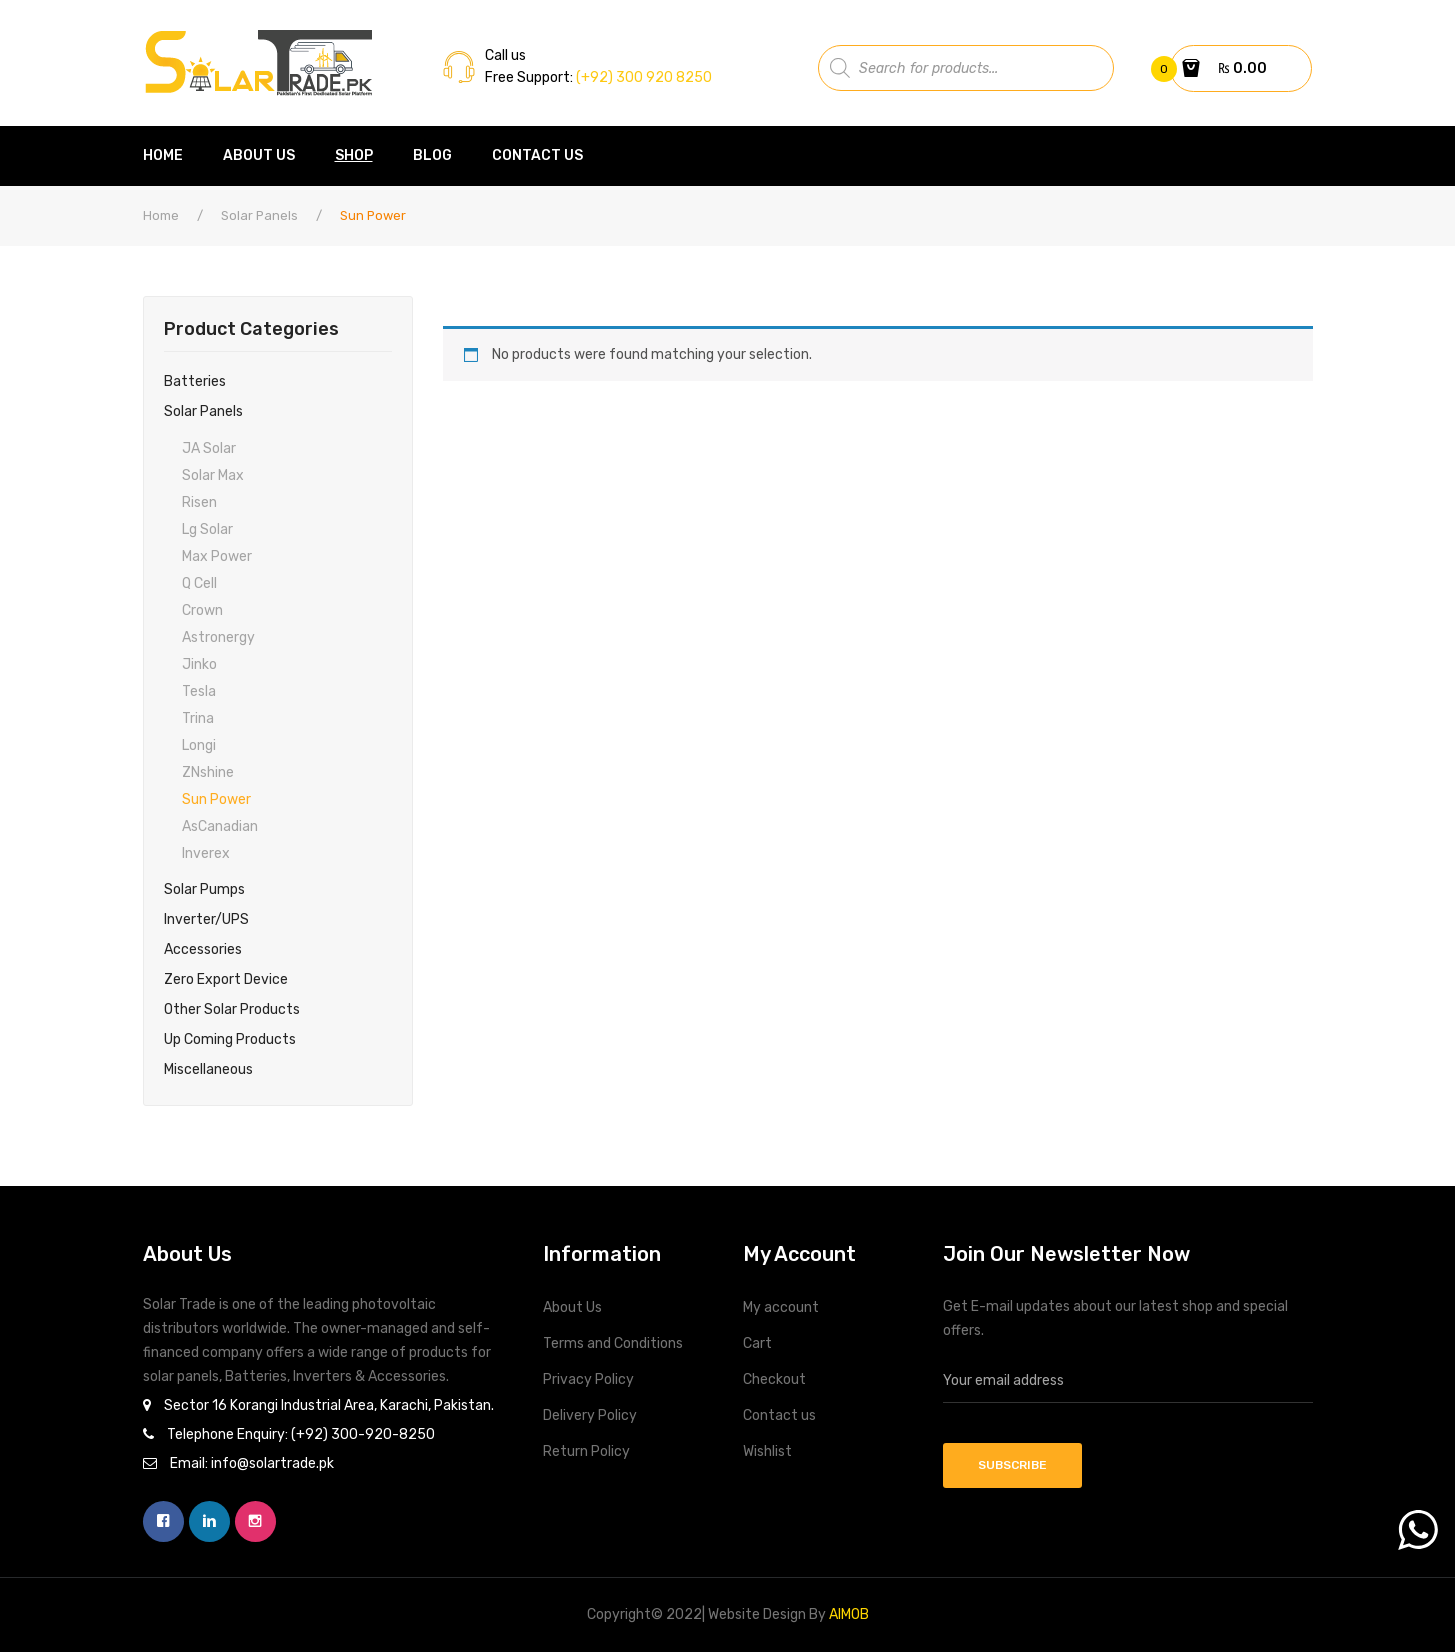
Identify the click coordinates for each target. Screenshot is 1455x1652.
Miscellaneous (208, 1069)
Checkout (774, 1379)
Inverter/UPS (206, 919)
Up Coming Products (230, 1039)
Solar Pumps (204, 889)
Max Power (217, 556)
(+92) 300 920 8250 (642, 77)
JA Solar (209, 448)
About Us (572, 1307)
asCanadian (220, 826)
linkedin (209, 1521)
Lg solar (207, 529)
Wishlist (767, 1451)
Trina (198, 718)
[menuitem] (173, 156)
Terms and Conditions (613, 1343)
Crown (202, 610)
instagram (255, 1521)
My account (781, 1307)
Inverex (206, 853)
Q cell (199, 583)
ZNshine (208, 772)
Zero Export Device (226, 979)
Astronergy (218, 637)
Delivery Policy (590, 1415)
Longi (199, 745)
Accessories (203, 949)
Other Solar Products (232, 1009)
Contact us (779, 1415)
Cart (757, 1343)
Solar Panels (259, 215)
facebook (163, 1521)
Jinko (199, 664)
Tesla (199, 691)
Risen (199, 502)
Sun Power (216, 799)
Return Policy (586, 1451)
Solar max (213, 475)
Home (161, 215)
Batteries (195, 381)
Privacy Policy (588, 1379)
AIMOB (849, 1614)
